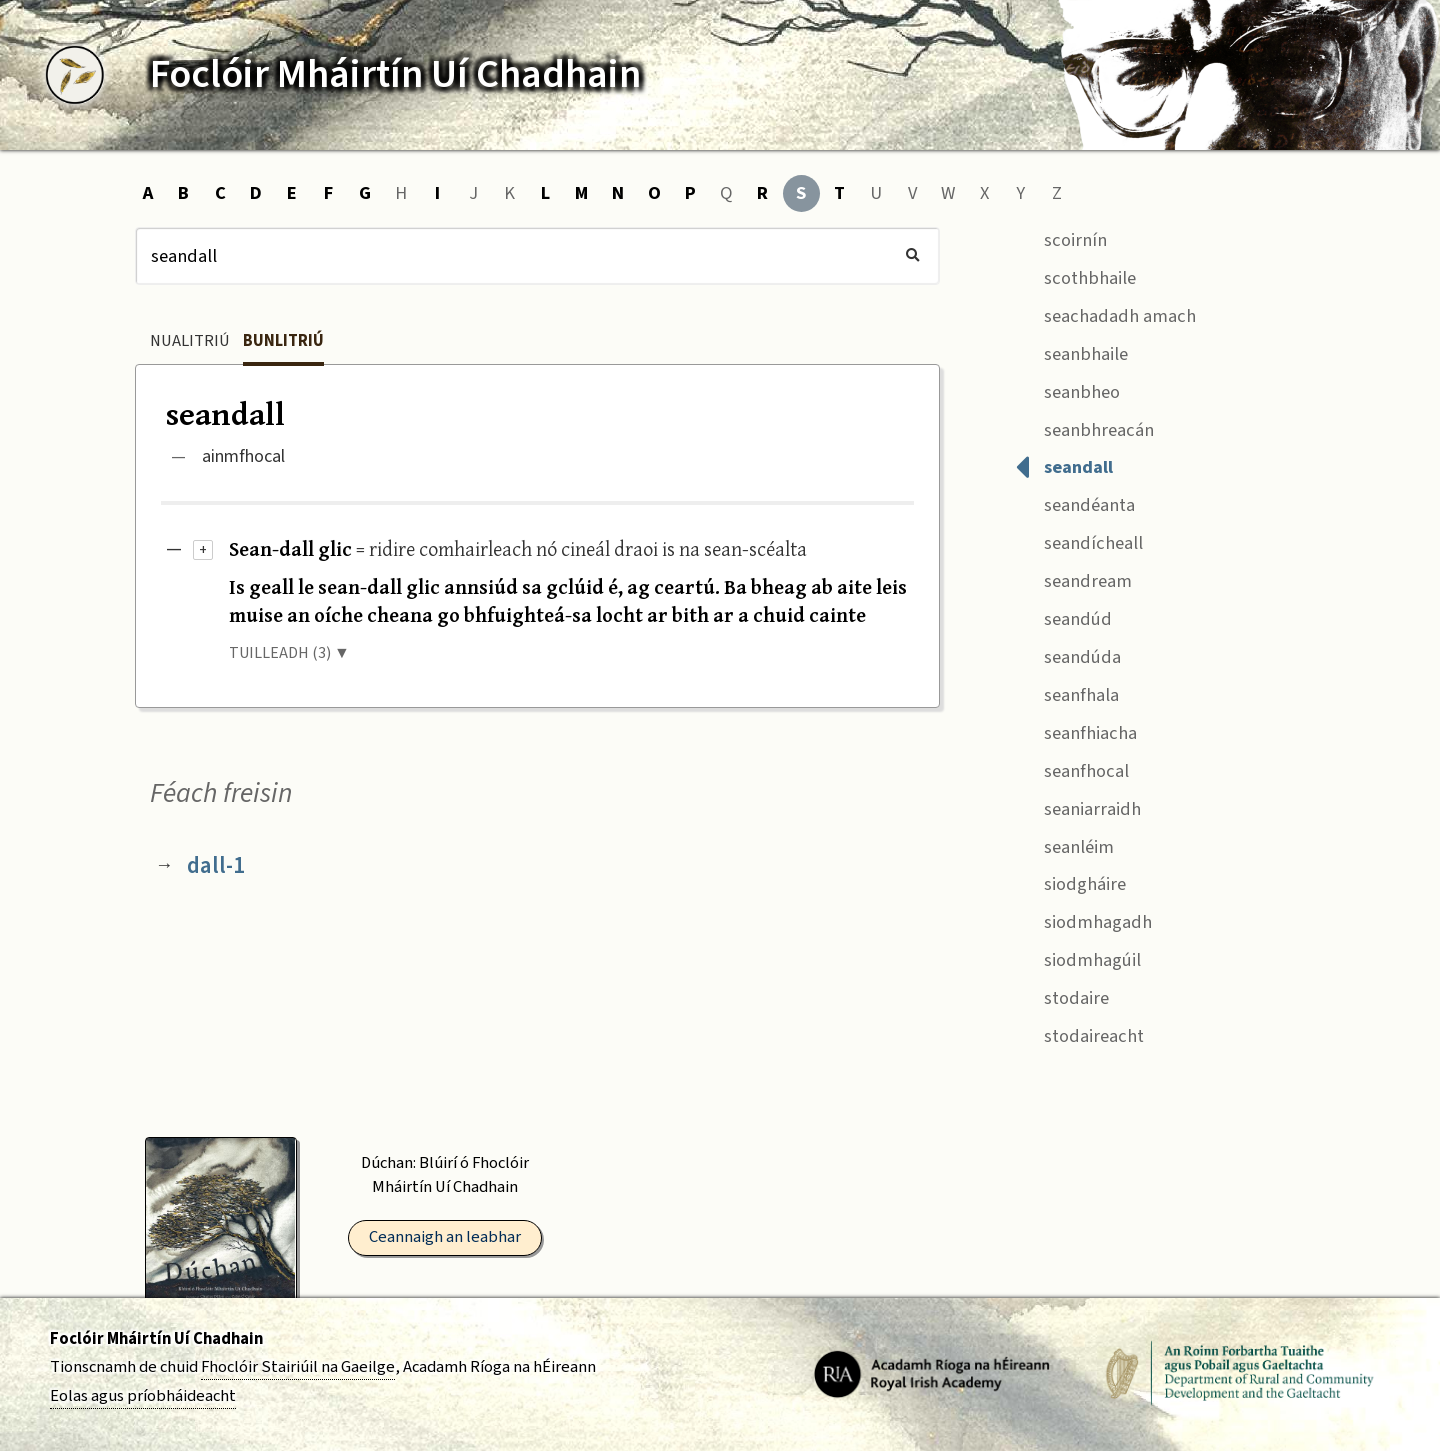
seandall (1064, 465)
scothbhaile (1075, 275)
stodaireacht (1079, 1033)
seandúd (1063, 616)
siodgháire (1070, 882)
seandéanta (1075, 503)
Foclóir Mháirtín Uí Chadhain (156, 1339)
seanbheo (1067, 389)
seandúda (1068, 654)
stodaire (1062, 995)
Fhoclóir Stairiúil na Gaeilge (298, 1367)
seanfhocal (1072, 768)
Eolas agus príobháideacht (143, 1396)
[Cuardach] (537, 256)
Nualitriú (190, 341)
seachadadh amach (1105, 313)
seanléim (1064, 844)
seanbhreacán (1084, 427)
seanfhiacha (1076, 730)
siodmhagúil (1078, 958)
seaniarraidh (1078, 806)
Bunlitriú (283, 341)
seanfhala (1067, 692)
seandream (1073, 579)
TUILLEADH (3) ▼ (289, 653)
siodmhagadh (1083, 920)
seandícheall (1079, 541)
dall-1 (216, 865)
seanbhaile (1071, 351)
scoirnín (1061, 237)
